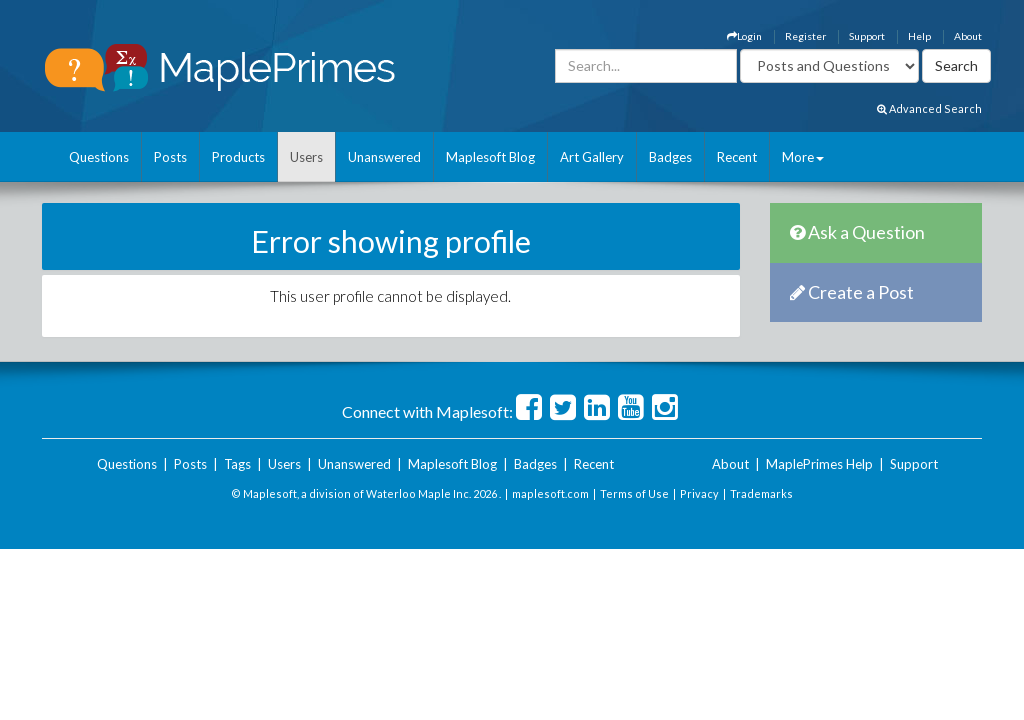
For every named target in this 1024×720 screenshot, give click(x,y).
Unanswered (384, 157)
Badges (670, 157)
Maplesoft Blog (490, 157)
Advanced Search (929, 108)
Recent (737, 157)
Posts (170, 157)
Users (306, 157)
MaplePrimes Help (819, 464)
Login (744, 36)
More (803, 157)
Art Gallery (592, 157)
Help (919, 36)
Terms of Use (634, 493)
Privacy (699, 493)
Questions (99, 157)
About (968, 36)
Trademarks (761, 493)
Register (805, 36)
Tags (237, 464)
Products (238, 157)
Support (867, 36)
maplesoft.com (550, 493)
